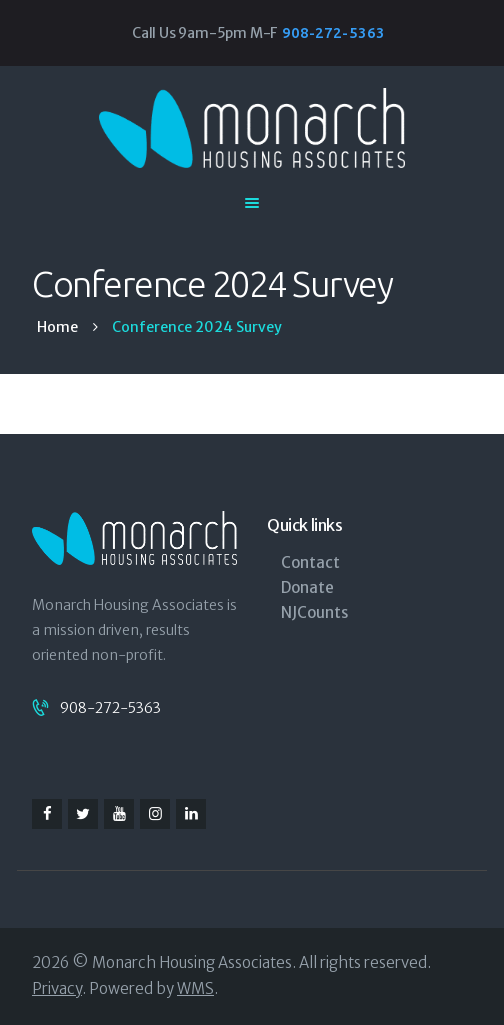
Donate (307, 587)
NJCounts (314, 612)
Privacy (57, 988)
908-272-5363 (110, 708)
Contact (310, 562)
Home (57, 327)
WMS (195, 988)
